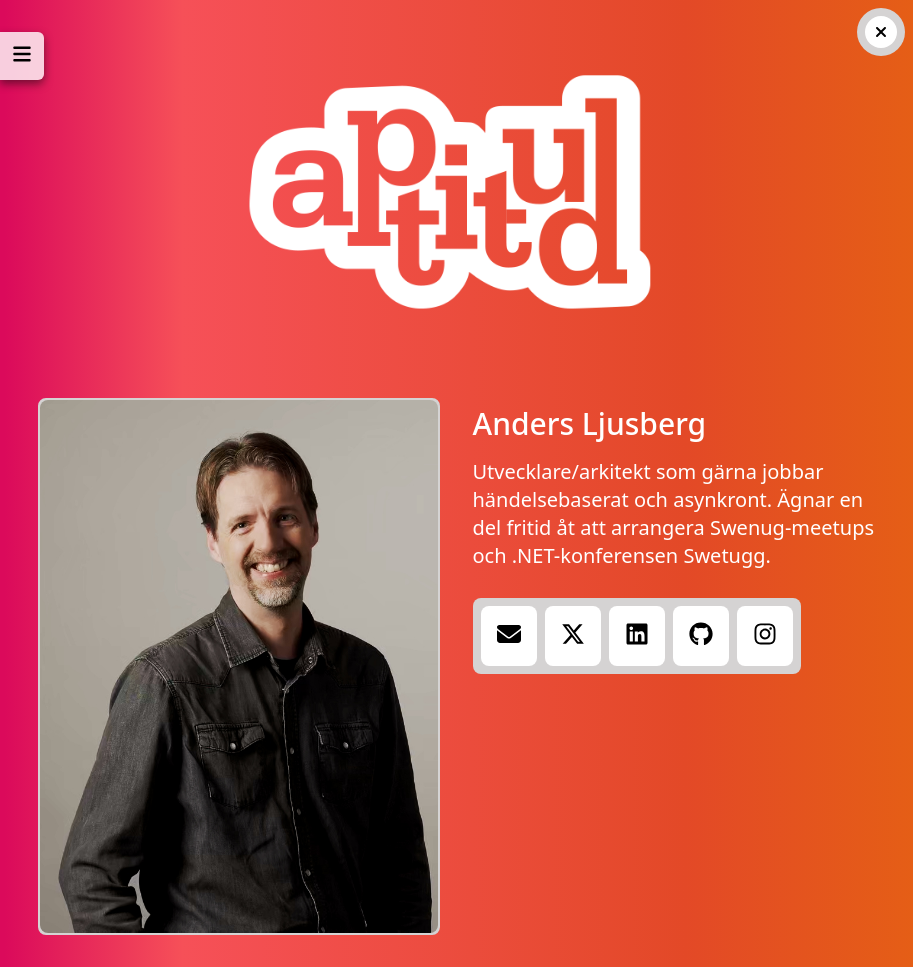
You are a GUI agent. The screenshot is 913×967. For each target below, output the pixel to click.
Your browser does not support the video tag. (239, 666)
